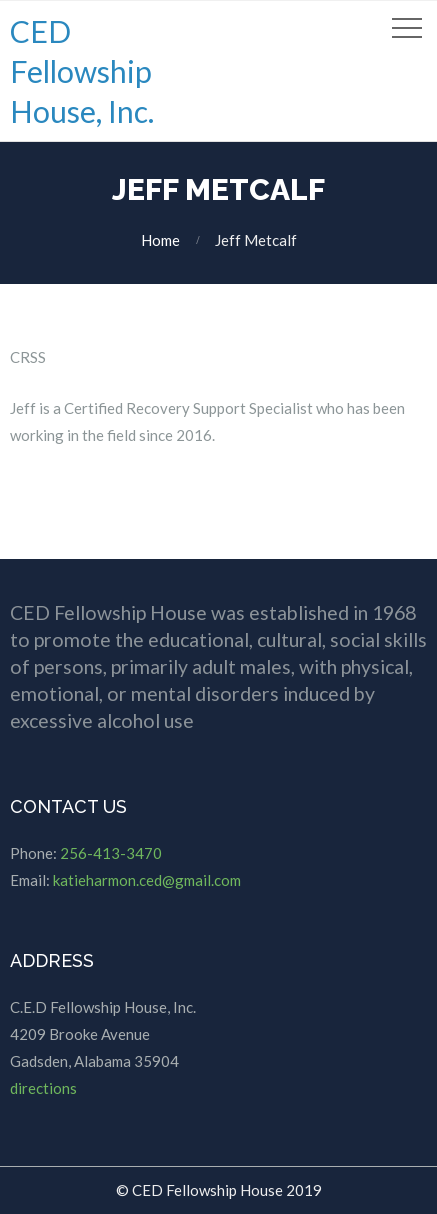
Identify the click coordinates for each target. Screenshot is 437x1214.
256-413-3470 (111, 853)
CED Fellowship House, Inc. (82, 71)
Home (160, 240)
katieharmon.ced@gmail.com (147, 880)
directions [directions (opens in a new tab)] (43, 1088)
